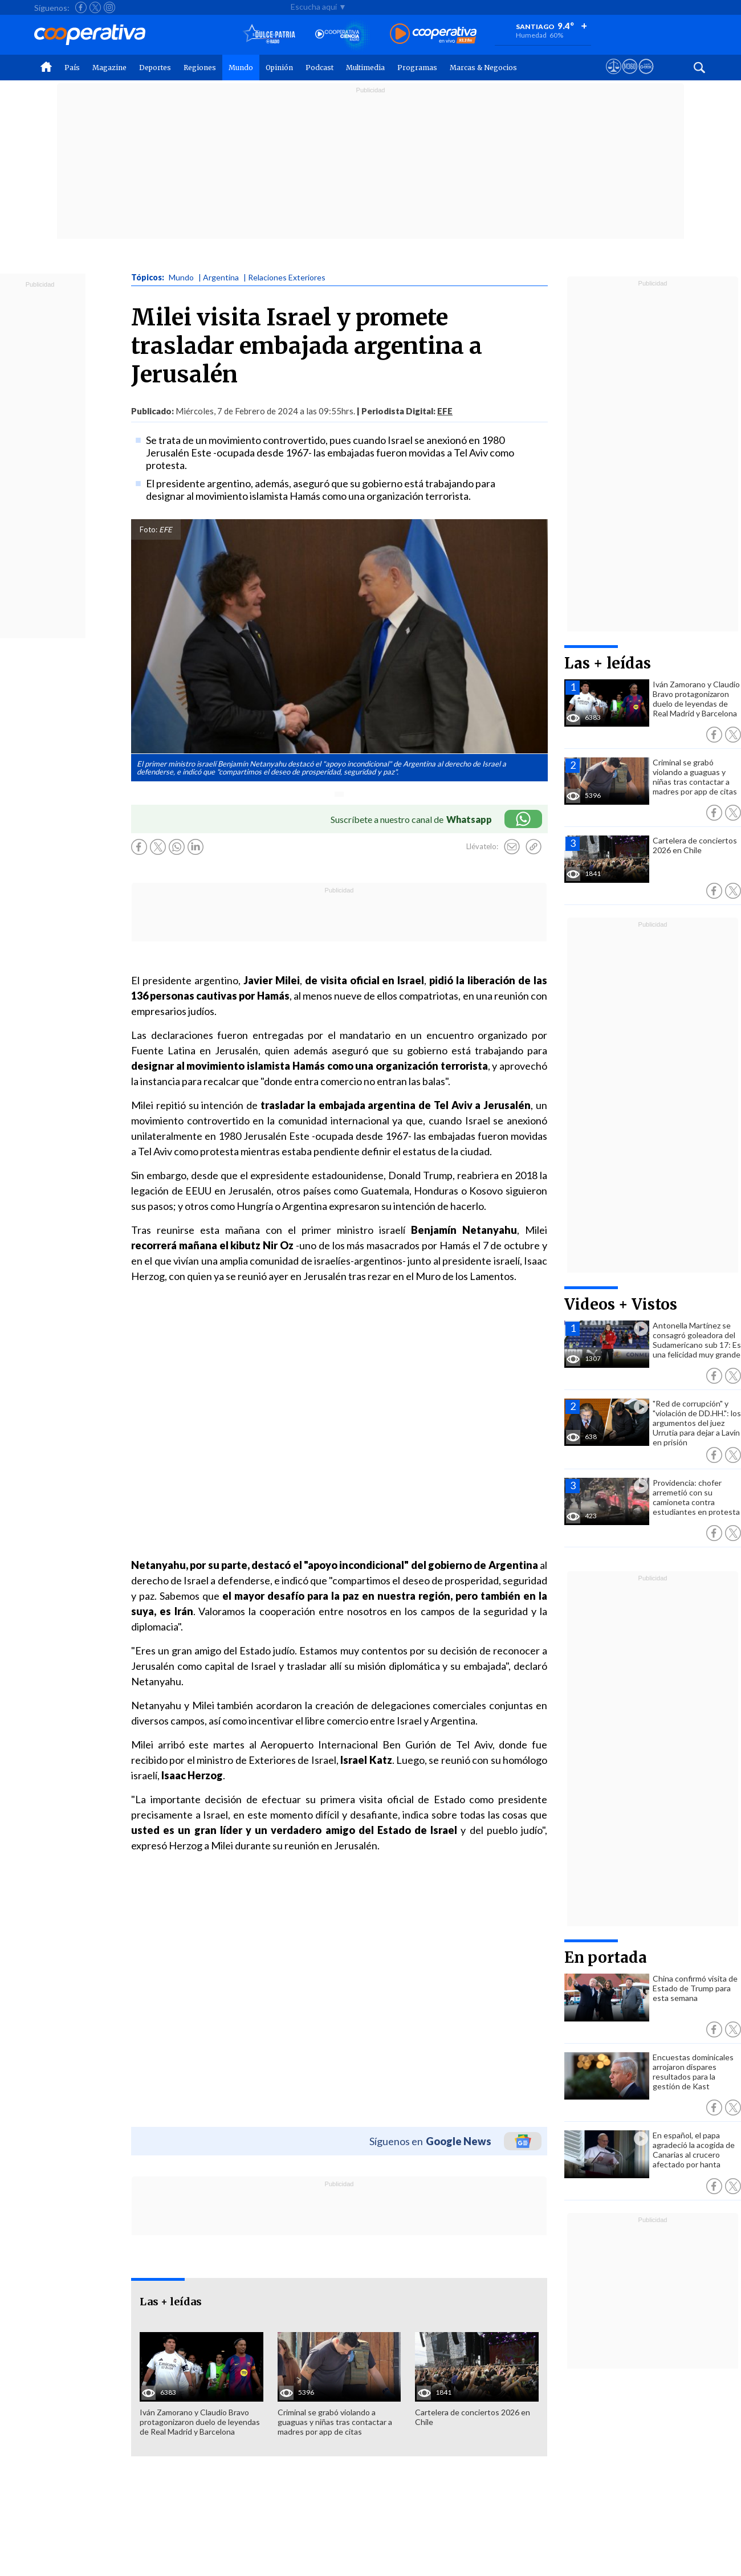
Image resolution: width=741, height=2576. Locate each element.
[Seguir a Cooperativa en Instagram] (109, 7)
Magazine (109, 67)
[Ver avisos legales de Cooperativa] (613, 77)
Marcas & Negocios (483, 67)
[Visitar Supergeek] (646, 77)
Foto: (148, 529)
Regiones (200, 67)
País (72, 67)
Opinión (279, 67)
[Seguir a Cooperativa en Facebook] (81, 7)
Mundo (241, 67)
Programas (417, 67)
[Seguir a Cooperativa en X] (95, 7)
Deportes (155, 67)
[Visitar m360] (629, 77)
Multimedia (365, 67)
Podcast (319, 67)
